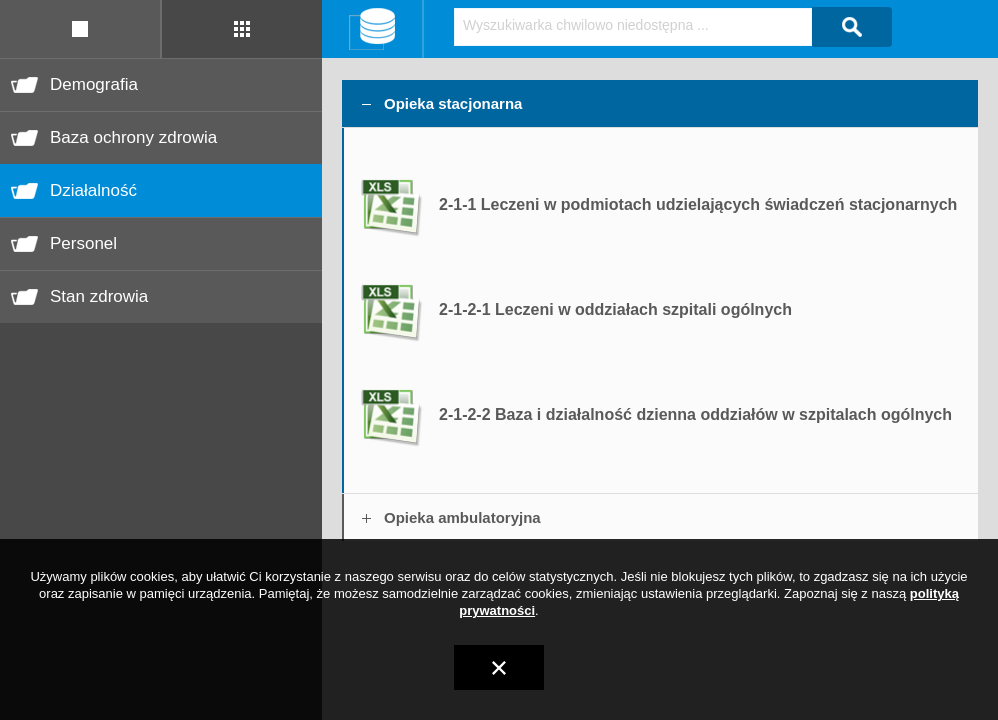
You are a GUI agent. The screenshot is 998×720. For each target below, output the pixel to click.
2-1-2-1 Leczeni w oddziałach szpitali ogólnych (615, 309)
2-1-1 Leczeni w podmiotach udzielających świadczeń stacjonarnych (698, 204)
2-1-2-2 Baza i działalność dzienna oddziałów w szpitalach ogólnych (695, 414)
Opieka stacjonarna (453, 103)
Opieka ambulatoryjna (462, 517)
